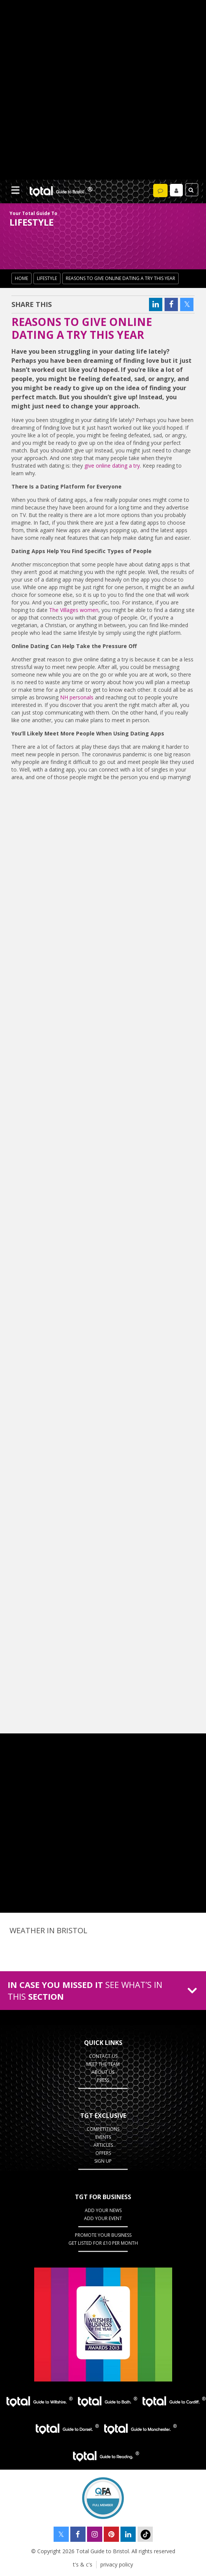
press (103, 2080)
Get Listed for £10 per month (103, 2243)
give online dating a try (112, 465)
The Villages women (73, 610)
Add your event (103, 2218)
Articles (103, 2145)
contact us (103, 2056)
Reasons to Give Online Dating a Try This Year (120, 278)
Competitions (103, 2129)
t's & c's (82, 2564)
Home (21, 278)
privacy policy (116, 2564)
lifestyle (47, 278)
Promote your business (103, 2235)
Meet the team (103, 2064)
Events (103, 2137)
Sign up (103, 2161)
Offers (103, 2153)
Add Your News (103, 2210)
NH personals (76, 697)
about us (103, 2072)
